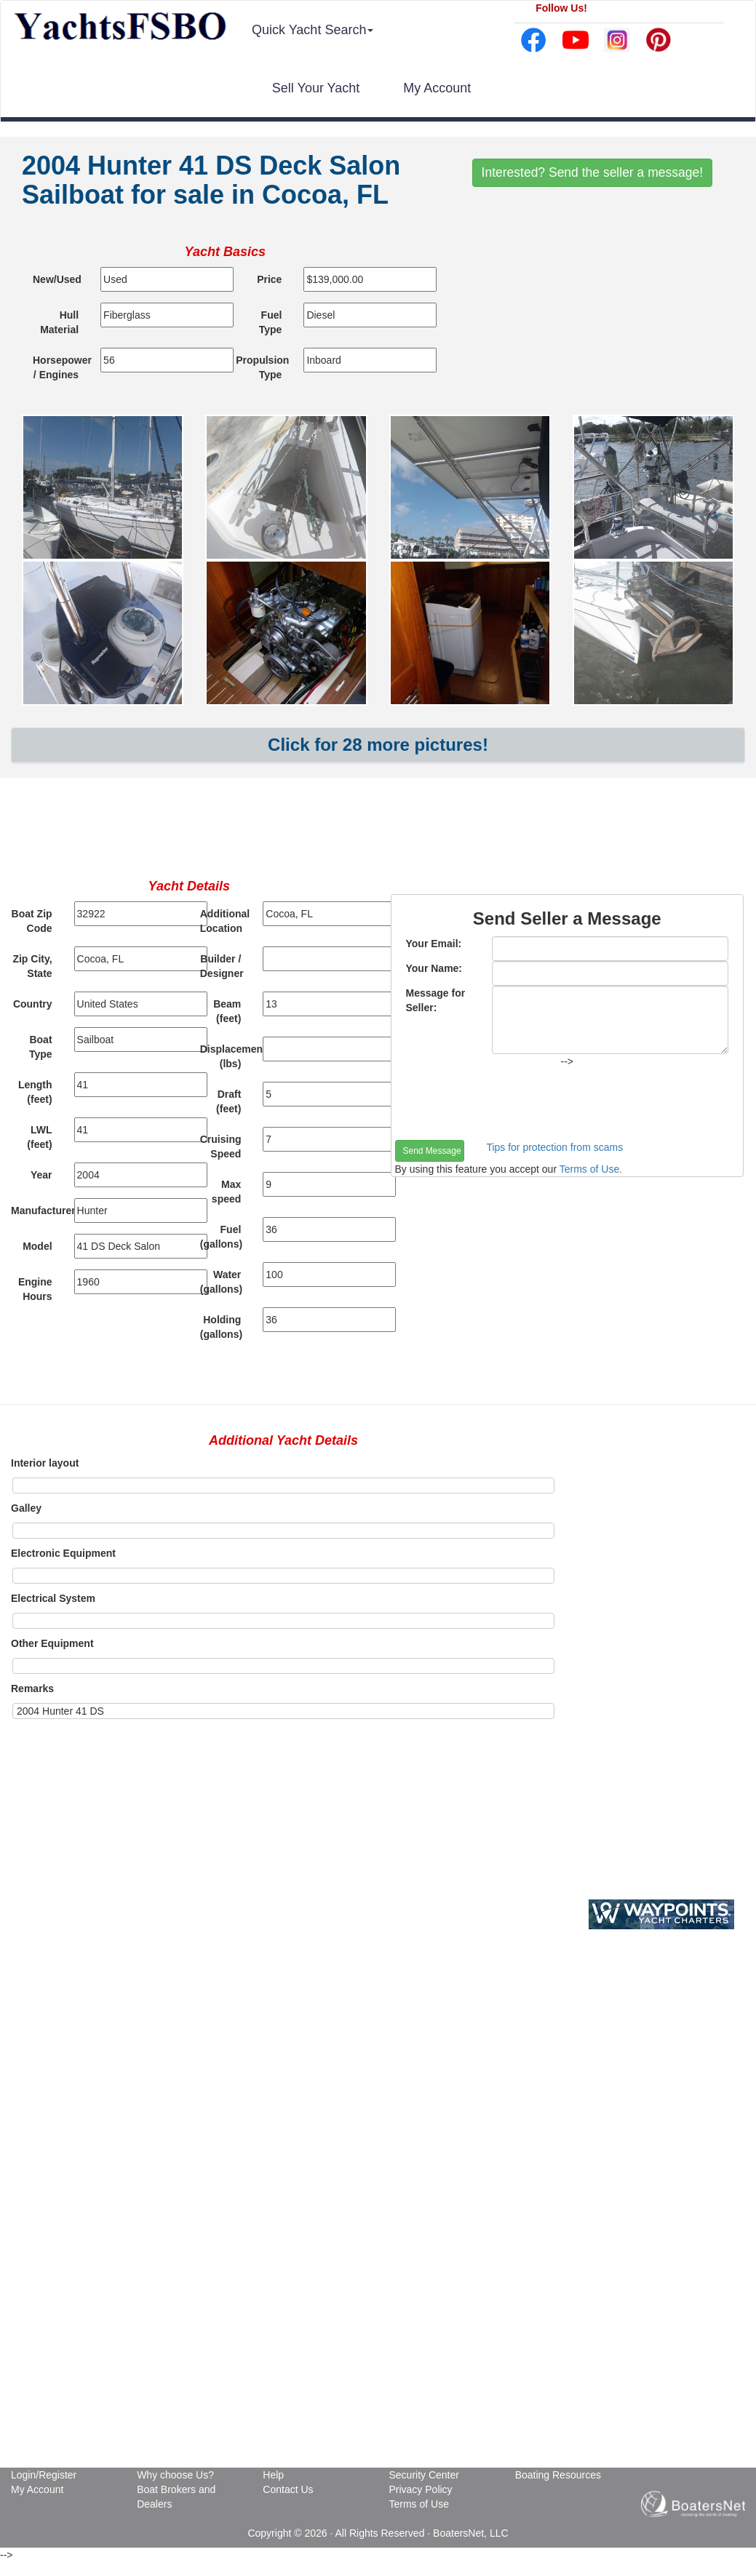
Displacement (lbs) (226, 1056)
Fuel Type (270, 322)
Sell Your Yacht (315, 88)
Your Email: (434, 943)
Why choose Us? (175, 2475)
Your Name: (434, 968)
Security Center (423, 2475)
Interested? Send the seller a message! (593, 172)
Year (41, 1175)
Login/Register (43, 2475)
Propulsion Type (262, 367)
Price (269, 279)
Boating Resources (558, 2475)
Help (273, 2475)
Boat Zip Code (32, 921)
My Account (437, 88)
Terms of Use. (591, 1169)
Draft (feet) (228, 1101)
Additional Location (225, 921)
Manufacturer (37, 1210)
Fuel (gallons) (221, 1237)
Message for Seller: (436, 1000)
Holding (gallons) (221, 1327)
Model (37, 1246)
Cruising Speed (221, 1146)
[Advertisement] (378, 832)
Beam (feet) (227, 1011)
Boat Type (40, 1047)
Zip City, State (32, 966)
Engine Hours (35, 1289)
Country (32, 1004)
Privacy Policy (420, 2489)
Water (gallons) (221, 1282)
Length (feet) (35, 1092)
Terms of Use (418, 2504)
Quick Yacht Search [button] (312, 30)
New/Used (57, 279)
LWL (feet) (39, 1137)
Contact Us (288, 2489)
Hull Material (59, 322)
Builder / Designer (222, 966)
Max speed (226, 1192)
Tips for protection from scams (554, 1147)
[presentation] (505, 1104)
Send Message (432, 1151)
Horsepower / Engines (61, 367)
